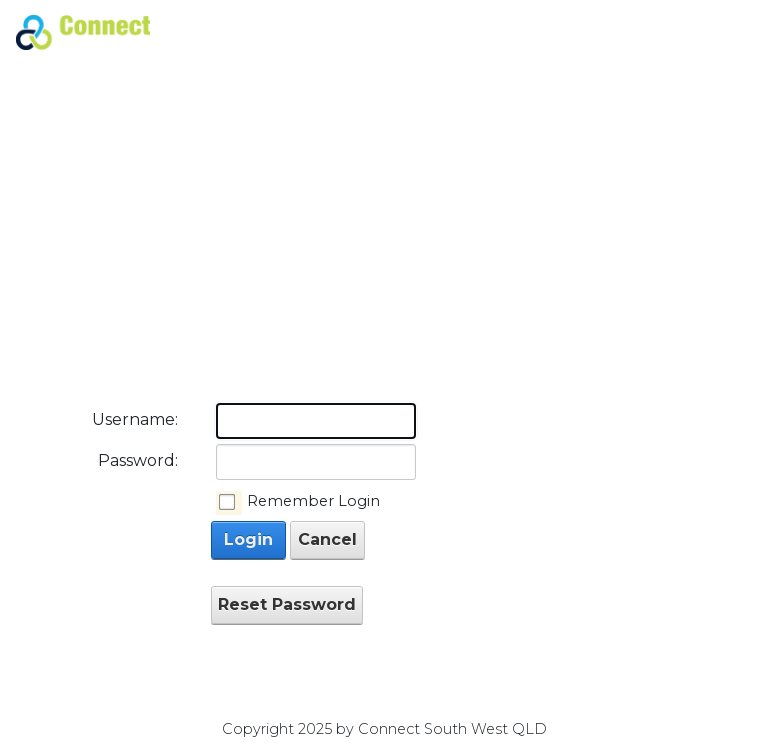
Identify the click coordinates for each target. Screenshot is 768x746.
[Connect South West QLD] (83, 31)
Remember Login (313, 501)
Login (248, 539)
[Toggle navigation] (728, 33)
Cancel (327, 539)
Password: (138, 460)
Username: (135, 419)
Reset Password (287, 604)
